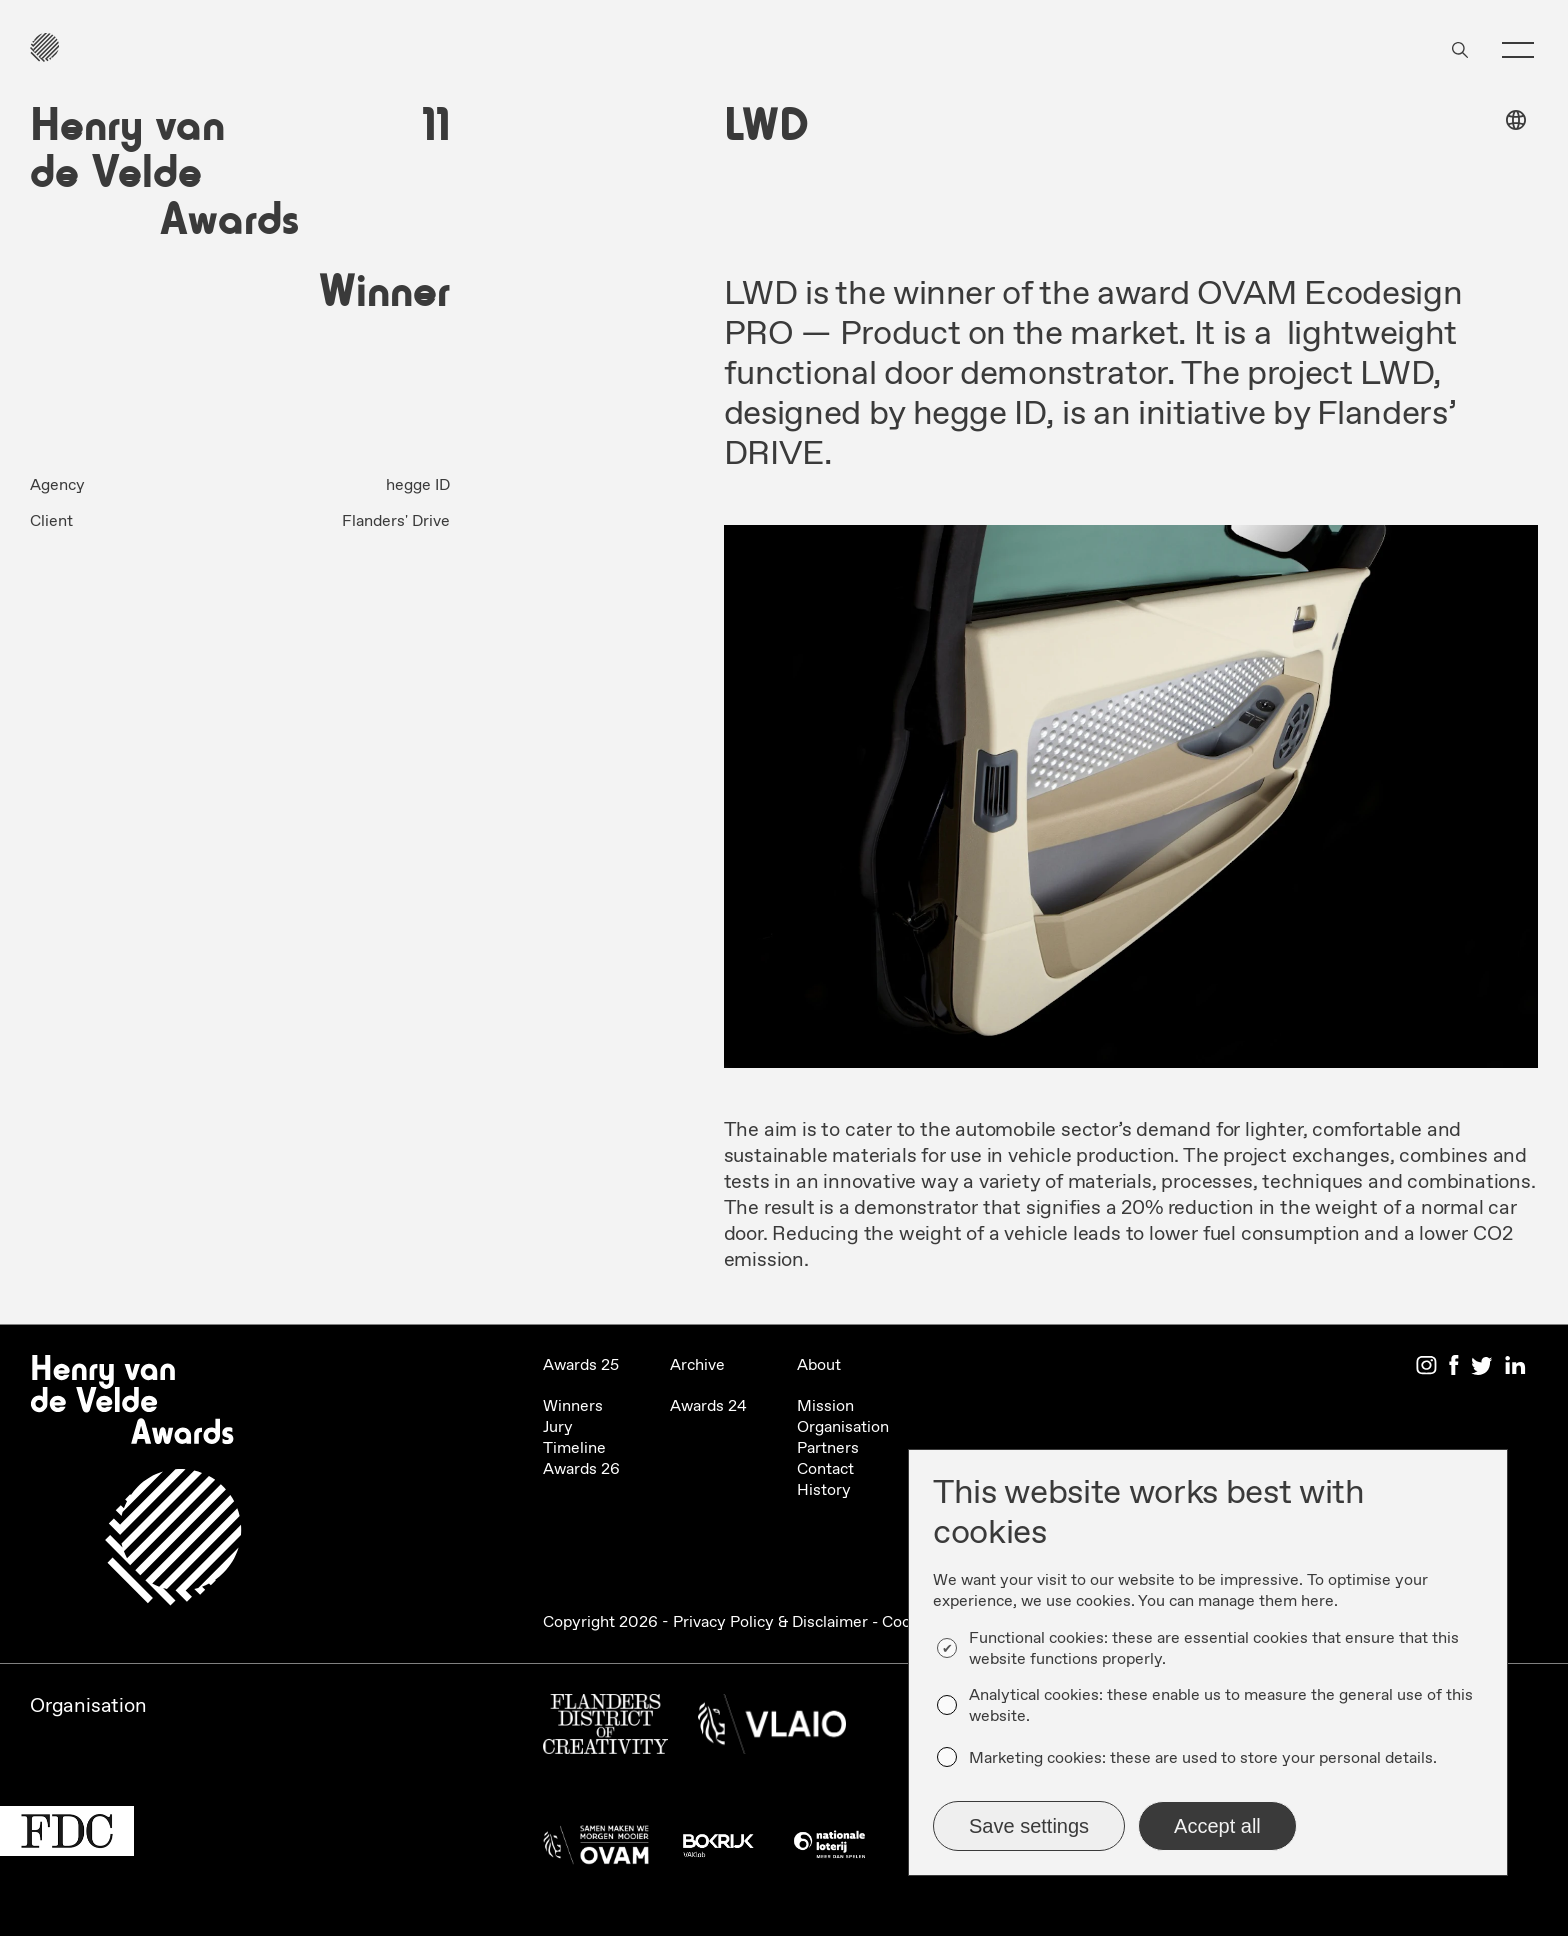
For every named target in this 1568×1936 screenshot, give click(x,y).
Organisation (843, 1427)
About (819, 1365)
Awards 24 (708, 1406)
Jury (558, 1427)
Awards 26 (581, 1469)
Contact (825, 1469)
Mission (825, 1406)
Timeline (574, 1448)
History (824, 1490)
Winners (573, 1406)
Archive (697, 1365)
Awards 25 (581, 1365)
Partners (828, 1448)
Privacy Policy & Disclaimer (770, 1622)
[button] (1518, 50)
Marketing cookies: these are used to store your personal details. (1203, 1758)
